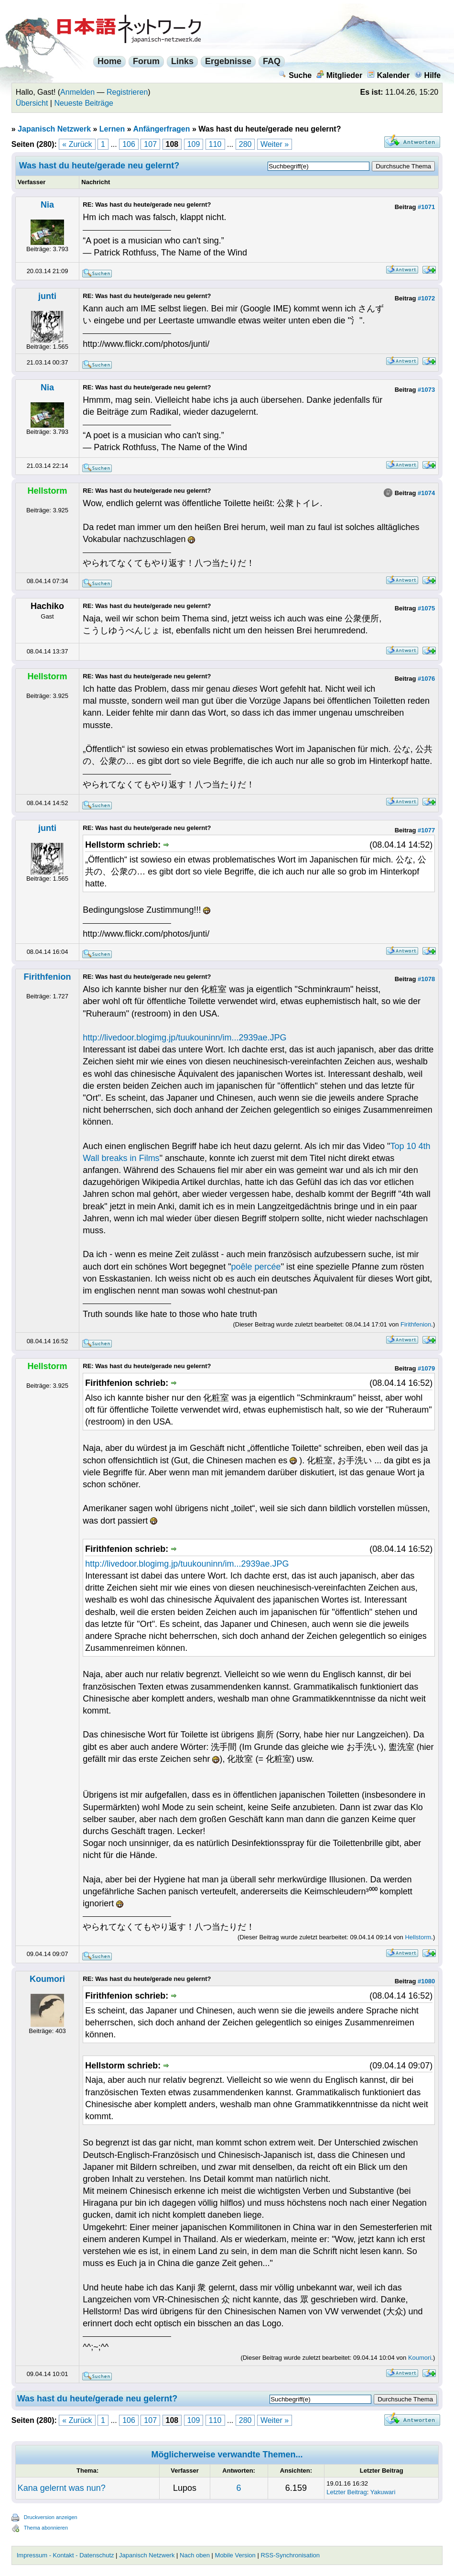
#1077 (426, 830)
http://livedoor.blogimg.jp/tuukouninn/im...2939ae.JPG (184, 1037)
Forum (146, 61)
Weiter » (274, 144)
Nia (47, 205)
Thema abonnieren (46, 2528)
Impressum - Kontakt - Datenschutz (65, 2555)
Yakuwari (383, 2492)
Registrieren (127, 92)
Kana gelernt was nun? (62, 2488)
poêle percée (256, 1266)
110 (215, 144)
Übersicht (32, 103)
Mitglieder (339, 75)
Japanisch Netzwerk (54, 129)
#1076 (426, 678)
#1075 (426, 608)
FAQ (272, 61)
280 (245, 144)
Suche (295, 75)
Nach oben (195, 2555)
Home (109, 61)
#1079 (426, 1368)
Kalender (388, 75)
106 (128, 144)
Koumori (47, 1979)
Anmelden (77, 92)
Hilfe (427, 75)
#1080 (426, 1981)
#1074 (426, 493)
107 (150, 144)
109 (193, 144)
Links (182, 61)
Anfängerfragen (161, 129)
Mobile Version (235, 2555)
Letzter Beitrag (346, 2492)
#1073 (426, 389)
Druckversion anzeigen (50, 2517)
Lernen (112, 129)
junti (47, 296)
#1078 (426, 979)
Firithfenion (47, 977)
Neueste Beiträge (83, 103)
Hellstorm (418, 1937)
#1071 (426, 206)
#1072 (426, 298)
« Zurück (77, 144)
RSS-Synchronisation (290, 2555)
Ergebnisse (228, 61)
